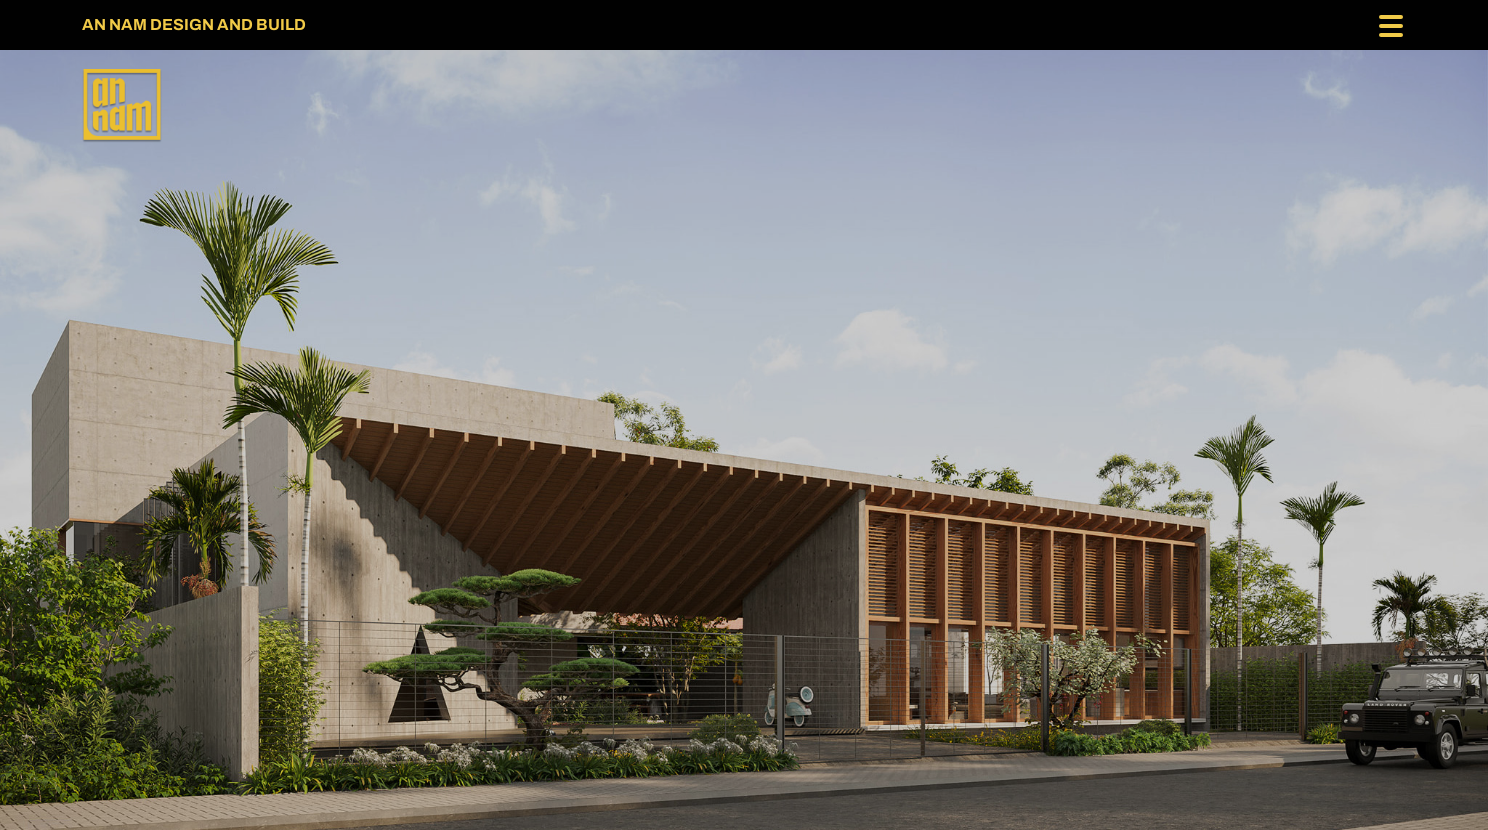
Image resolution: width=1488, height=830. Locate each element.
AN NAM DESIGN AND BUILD (194, 24)
